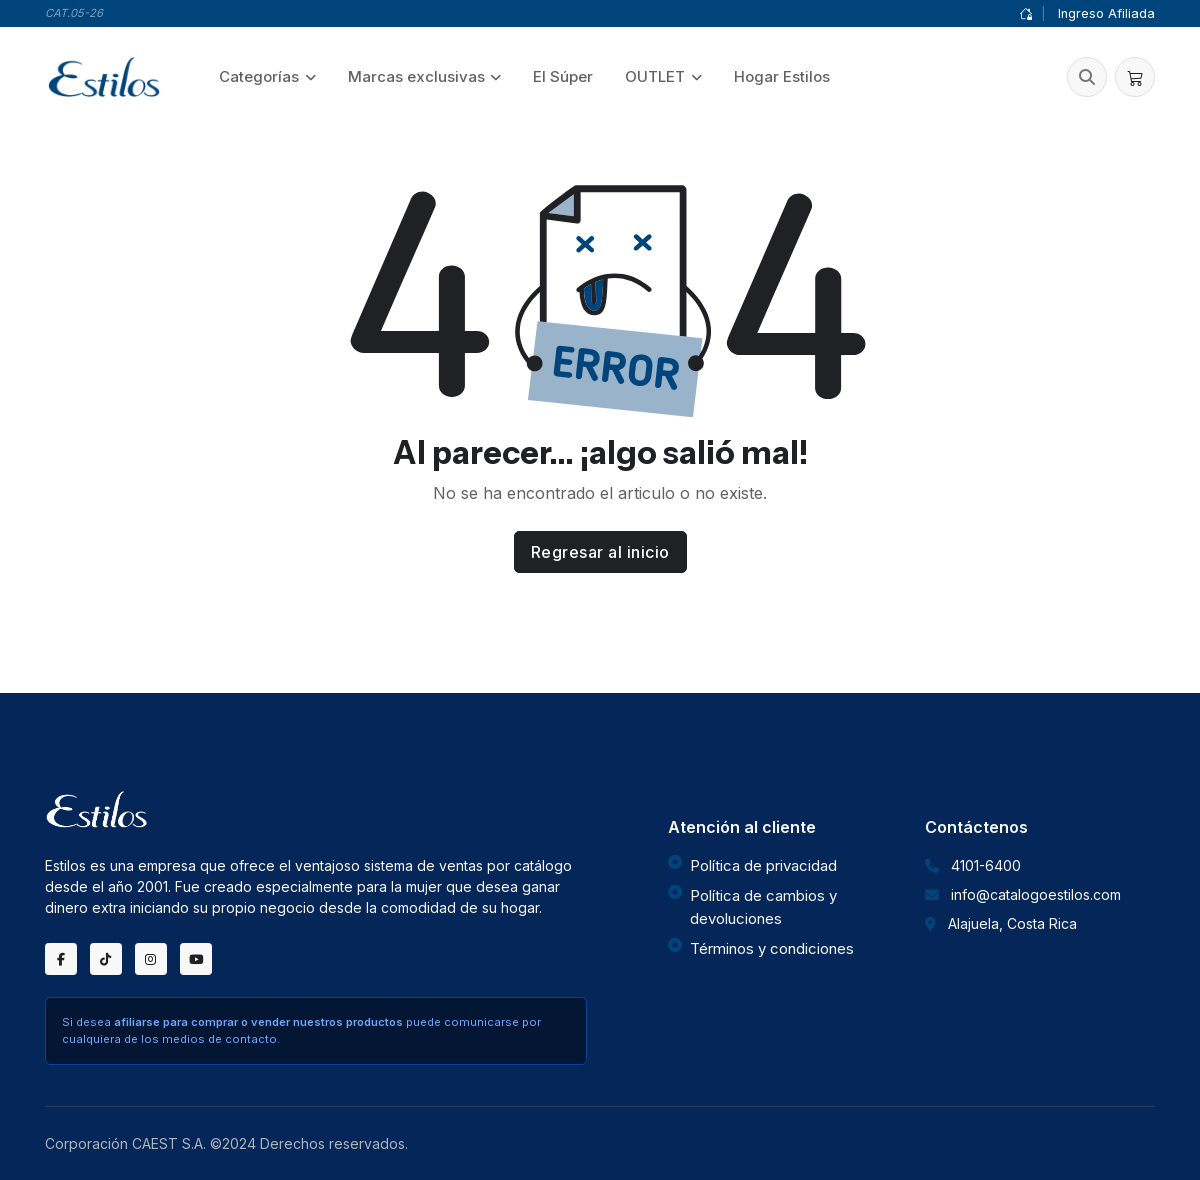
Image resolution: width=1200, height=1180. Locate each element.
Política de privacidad (763, 865)
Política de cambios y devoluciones (763, 907)
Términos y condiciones (772, 948)
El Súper (563, 76)
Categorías (259, 76)
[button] (1087, 77)
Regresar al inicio (600, 552)
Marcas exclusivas (416, 76)
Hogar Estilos (782, 76)
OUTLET (655, 76)
